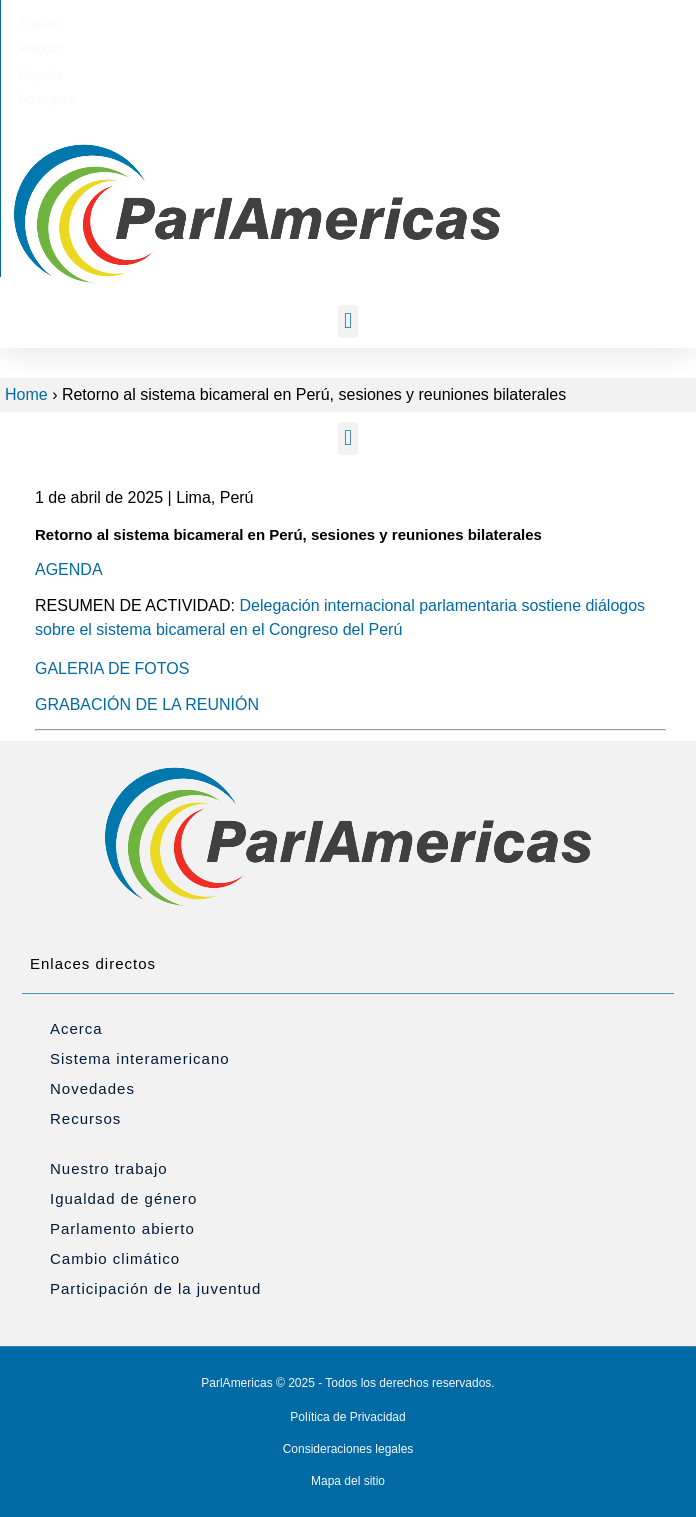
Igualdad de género (123, 1198)
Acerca (76, 1028)
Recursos (85, 1118)
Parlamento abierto (122, 1228)
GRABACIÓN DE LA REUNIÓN (147, 704)
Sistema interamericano (140, 1058)
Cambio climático (115, 1258)
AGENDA (69, 569)
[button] (347, 321)
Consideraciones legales (348, 1449)
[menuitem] (245, 23)
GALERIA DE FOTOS (112, 668)
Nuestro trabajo (109, 1168)
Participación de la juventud (155, 1288)
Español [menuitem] (373, 23)
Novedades (92, 1088)
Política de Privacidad (347, 1417)
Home (26, 394)
